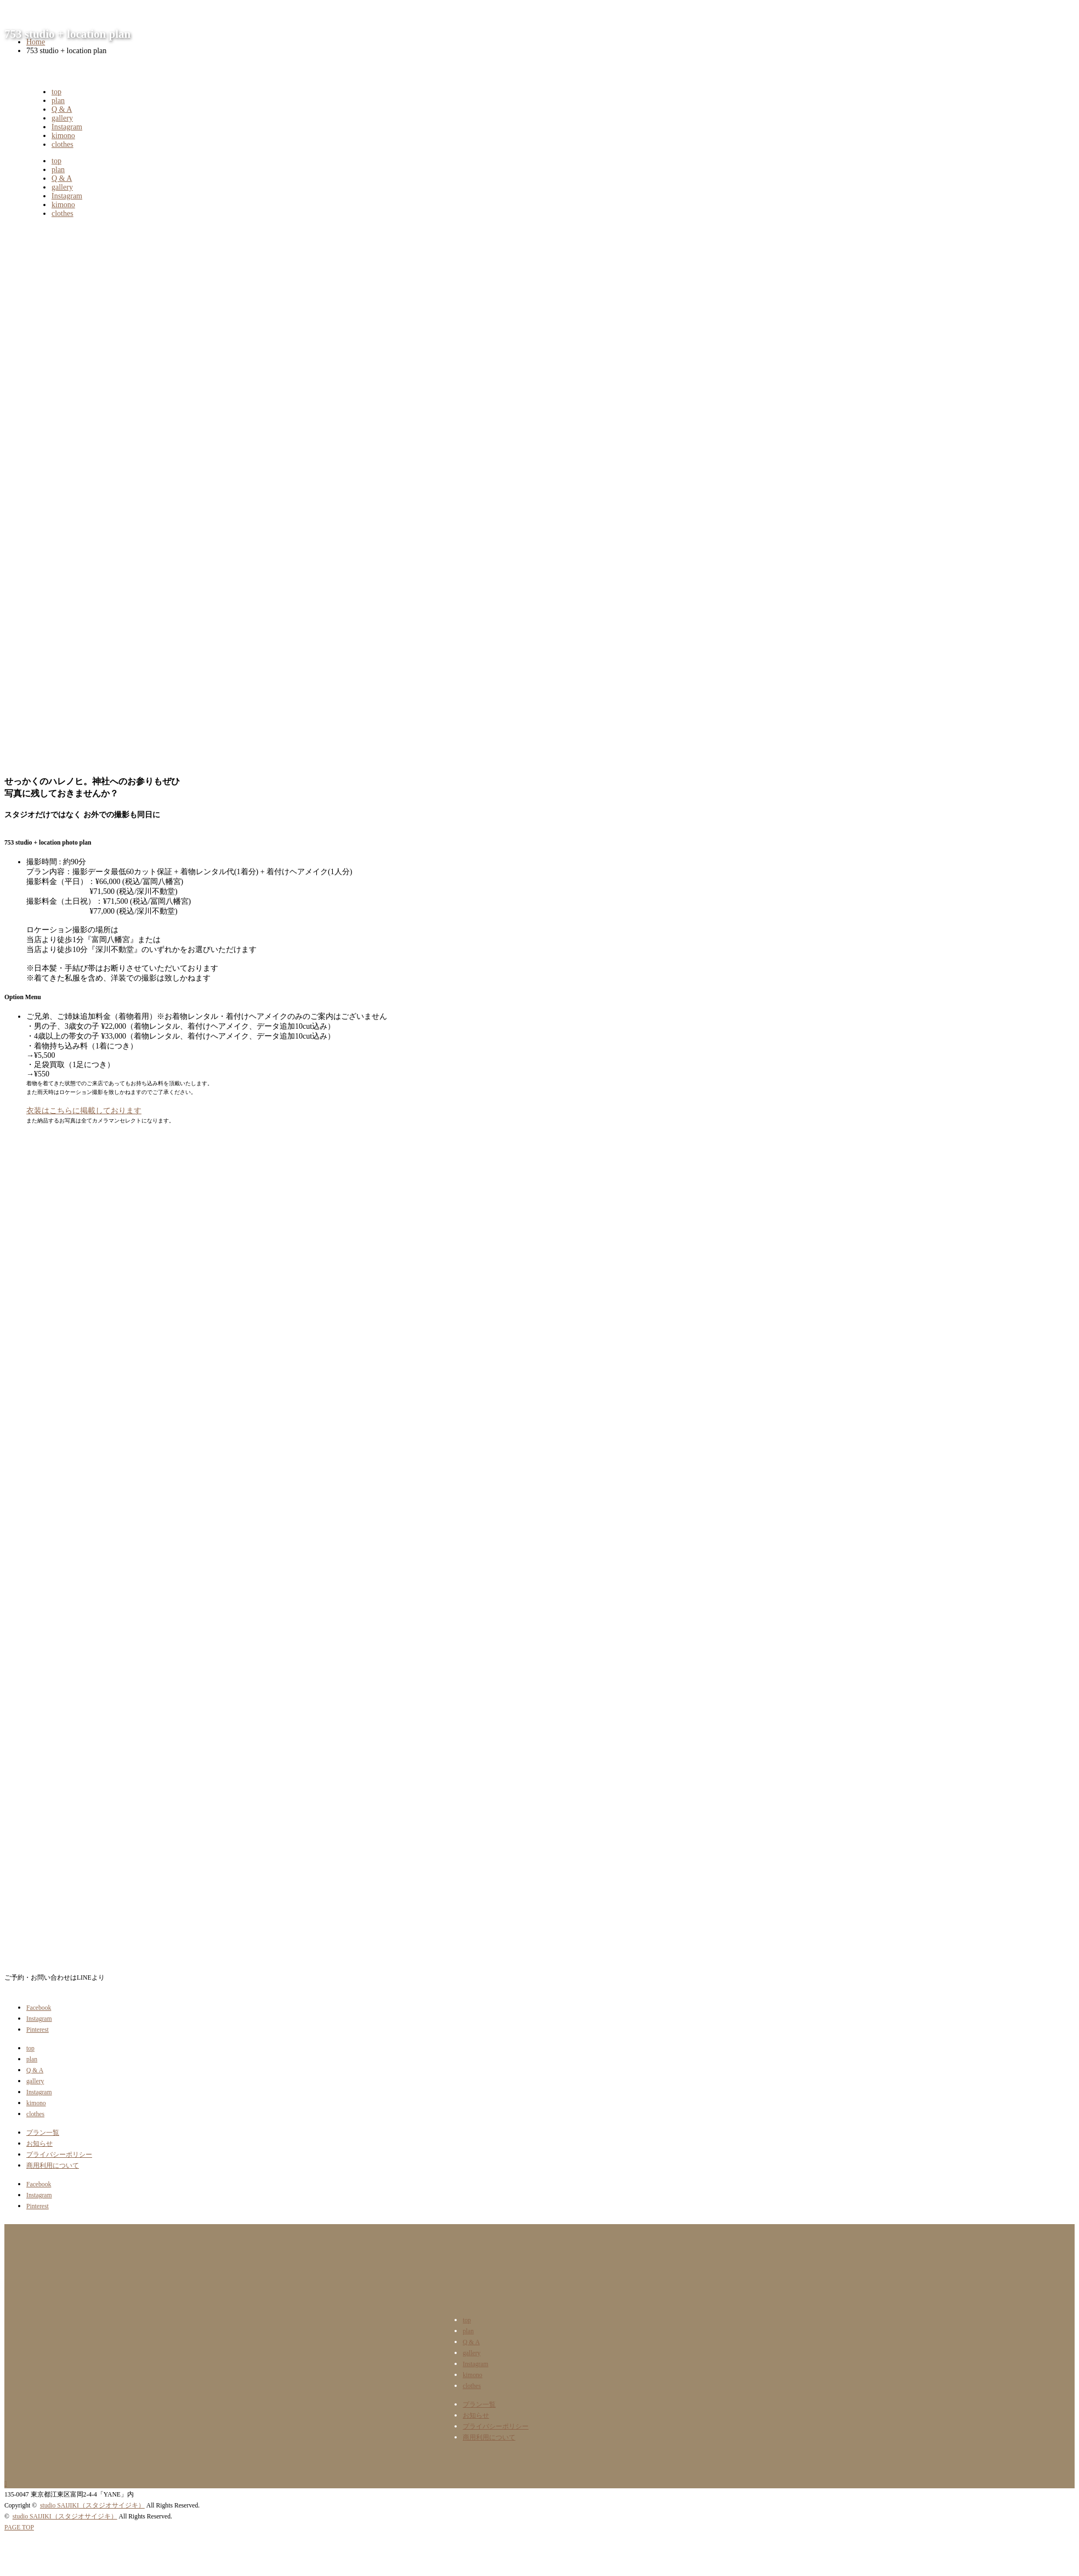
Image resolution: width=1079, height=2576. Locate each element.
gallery (62, 118)
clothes (62, 144)
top (56, 92)
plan (58, 100)
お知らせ (39, 2143)
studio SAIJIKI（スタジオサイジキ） (92, 2505)
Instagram (67, 127)
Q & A (62, 109)
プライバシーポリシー (59, 2154)
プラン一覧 (42, 2132)
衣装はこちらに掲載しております (83, 1111)
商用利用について (52, 2165)
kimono (63, 136)
